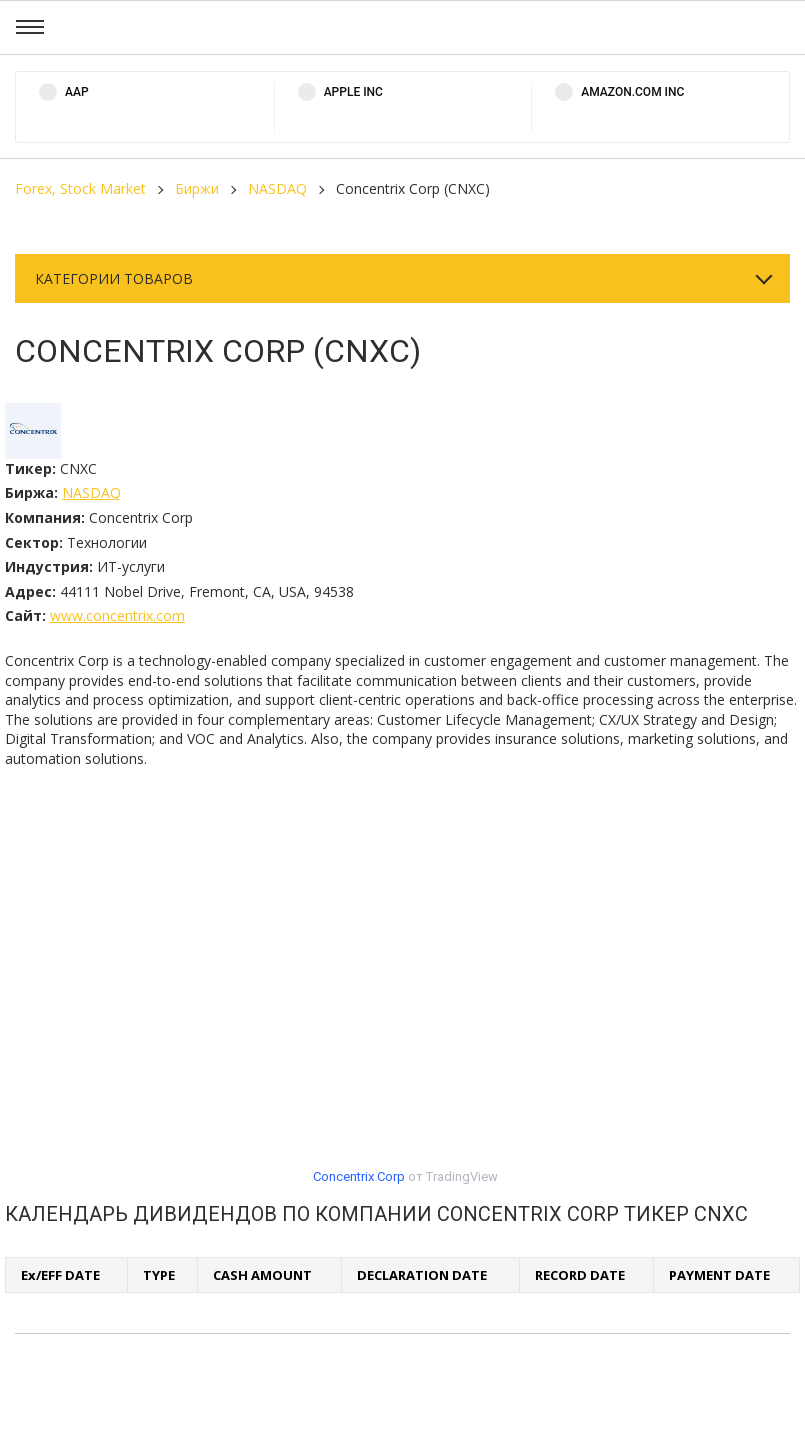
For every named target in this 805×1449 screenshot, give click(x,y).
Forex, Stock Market (80, 188)
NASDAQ (277, 188)
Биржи (197, 188)
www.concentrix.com (117, 615)
